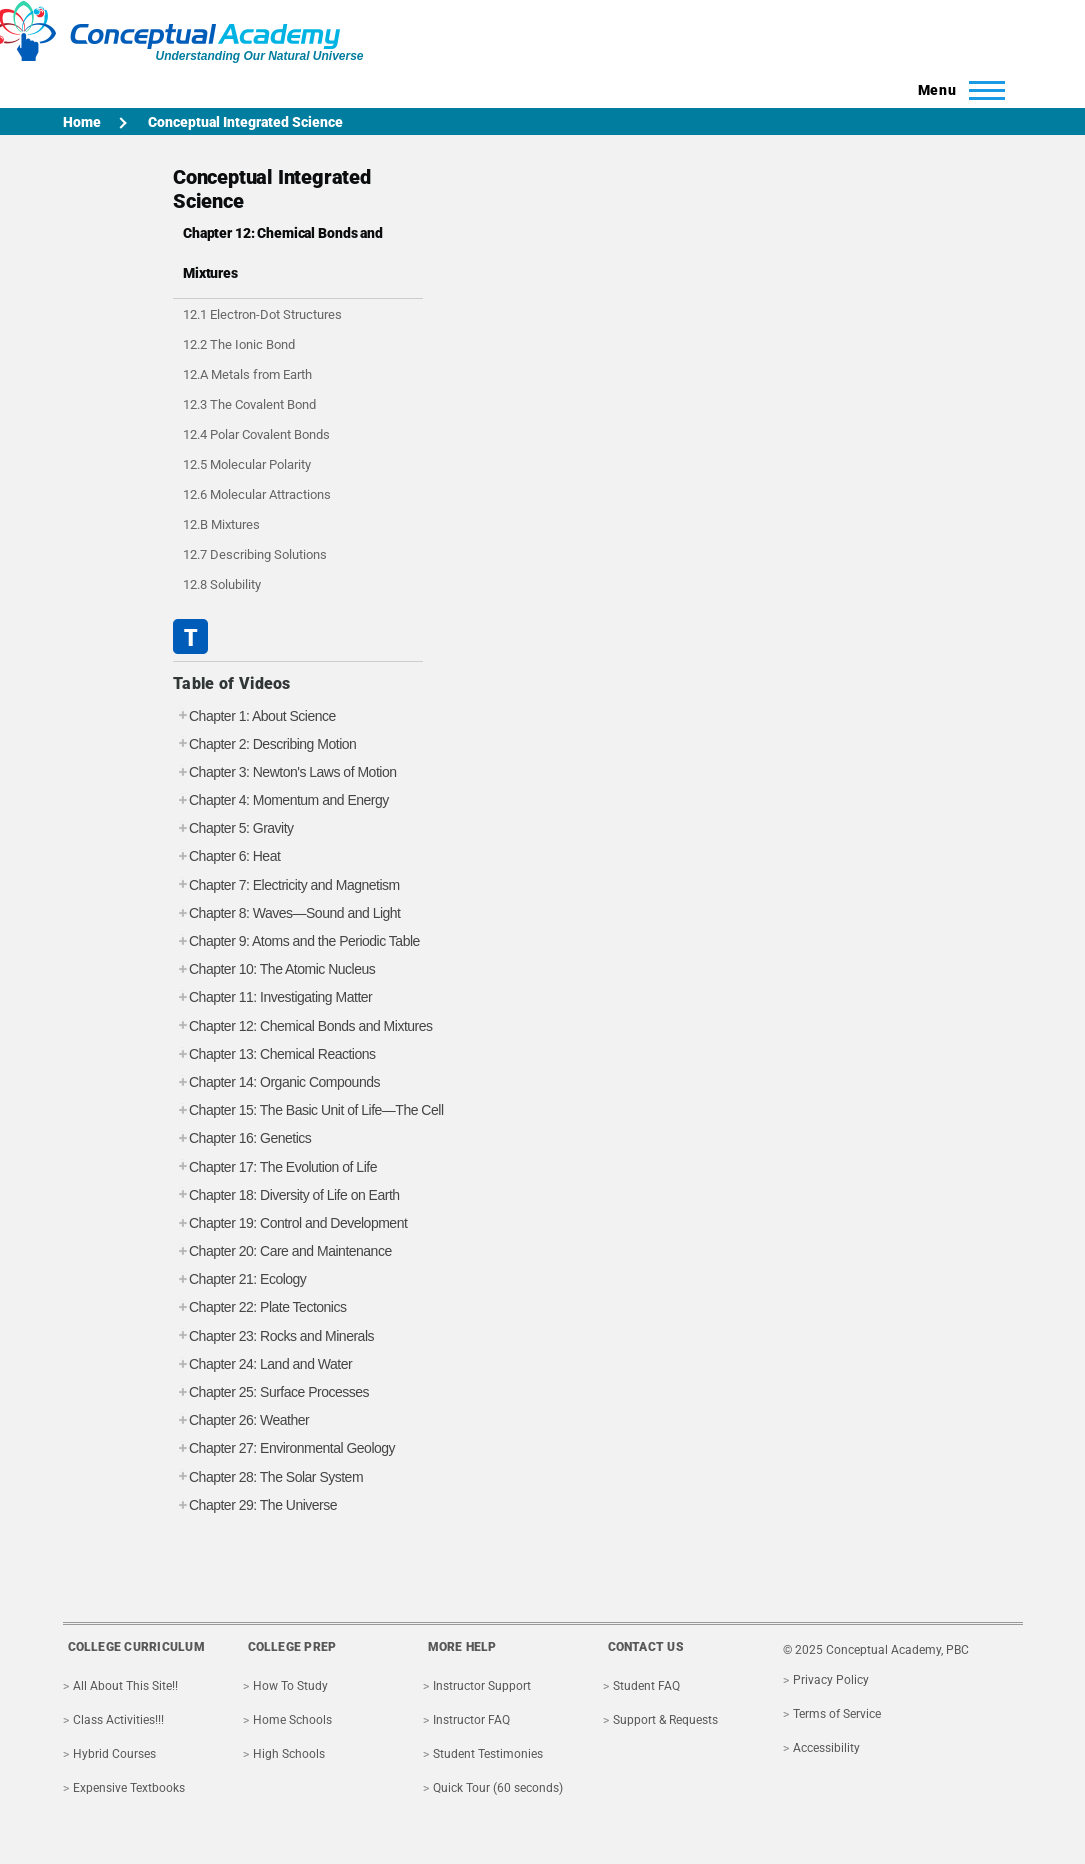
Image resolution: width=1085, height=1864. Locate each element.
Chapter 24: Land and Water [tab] (262, 1364)
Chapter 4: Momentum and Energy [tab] (281, 800)
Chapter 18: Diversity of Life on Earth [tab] (286, 1195)
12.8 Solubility (222, 584)
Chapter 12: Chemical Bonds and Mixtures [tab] (303, 1026)
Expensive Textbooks (129, 1788)
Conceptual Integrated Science (245, 122)
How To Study (290, 1686)
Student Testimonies (488, 1754)
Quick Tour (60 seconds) (498, 1788)
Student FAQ (646, 1686)
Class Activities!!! (118, 1720)
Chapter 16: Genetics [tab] (242, 1138)
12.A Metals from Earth (247, 374)
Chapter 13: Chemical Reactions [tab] (274, 1054)
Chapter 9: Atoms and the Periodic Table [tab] (296, 941)
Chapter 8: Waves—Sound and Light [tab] (287, 913)
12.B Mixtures (221, 524)
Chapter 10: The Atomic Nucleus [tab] (274, 969)
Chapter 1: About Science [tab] (254, 716)
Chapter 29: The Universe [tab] (255, 1505)
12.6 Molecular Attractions (257, 494)
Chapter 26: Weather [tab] (241, 1420)
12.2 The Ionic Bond (239, 344)
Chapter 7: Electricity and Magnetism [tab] (286, 885)
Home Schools (292, 1720)
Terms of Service (837, 1714)
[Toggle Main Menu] (955, 90)
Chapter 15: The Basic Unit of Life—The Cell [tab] (308, 1110)
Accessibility (826, 1748)
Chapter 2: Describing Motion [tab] (264, 744)
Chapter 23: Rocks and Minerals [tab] (273, 1336)
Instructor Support (482, 1686)
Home (82, 122)
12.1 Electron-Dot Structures (262, 314)
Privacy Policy (831, 1680)
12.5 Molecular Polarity (247, 464)
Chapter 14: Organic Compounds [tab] (276, 1082)
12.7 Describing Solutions (255, 554)
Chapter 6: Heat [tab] (226, 856)
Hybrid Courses (114, 1754)
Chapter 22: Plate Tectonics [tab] (259, 1307)
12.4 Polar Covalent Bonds (256, 434)
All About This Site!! (125, 1686)
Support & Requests (665, 1720)
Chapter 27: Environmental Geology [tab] (284, 1448)
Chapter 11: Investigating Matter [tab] (272, 997)
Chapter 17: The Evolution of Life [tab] (275, 1167)
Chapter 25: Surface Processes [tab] (271, 1392)
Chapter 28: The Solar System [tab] (268, 1477)
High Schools (289, 1754)
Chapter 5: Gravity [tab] (233, 828)
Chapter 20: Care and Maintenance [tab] (282, 1251)
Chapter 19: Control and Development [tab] (290, 1223)
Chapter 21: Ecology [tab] (239, 1279)
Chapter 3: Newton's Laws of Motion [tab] (284, 772)
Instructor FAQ (471, 1720)
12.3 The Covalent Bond (249, 404)
